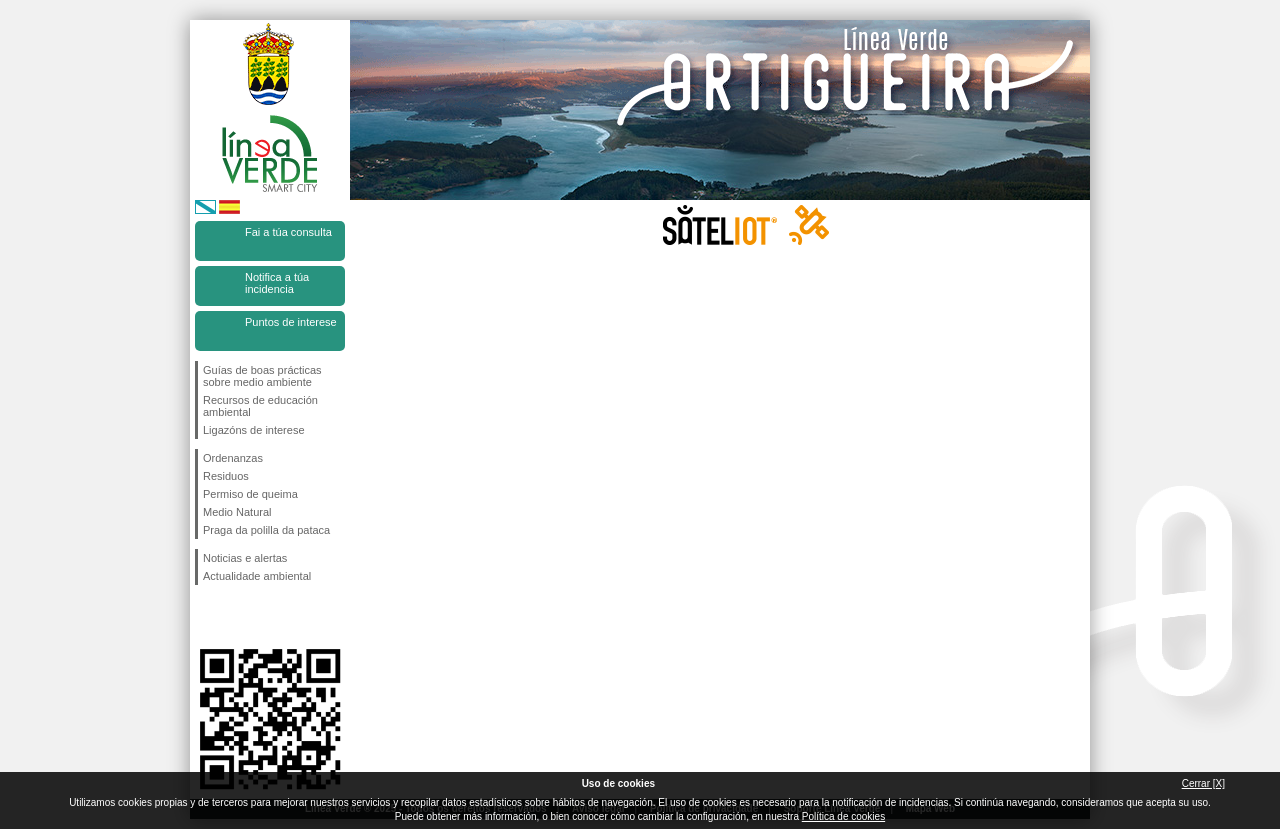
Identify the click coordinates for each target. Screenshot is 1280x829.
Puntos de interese (291, 322)
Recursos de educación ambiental (260, 406)
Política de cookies (843, 816)
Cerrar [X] (1203, 783)
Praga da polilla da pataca (266, 530)
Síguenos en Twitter (240, 617)
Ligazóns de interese (254, 430)
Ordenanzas (233, 458)
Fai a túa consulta (288, 232)
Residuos (226, 476)
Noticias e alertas (245, 558)
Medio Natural (237, 512)
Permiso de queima (250, 494)
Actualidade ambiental (257, 576)
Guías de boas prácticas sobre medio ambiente (262, 376)
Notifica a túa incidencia (277, 283)
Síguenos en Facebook (207, 617)
